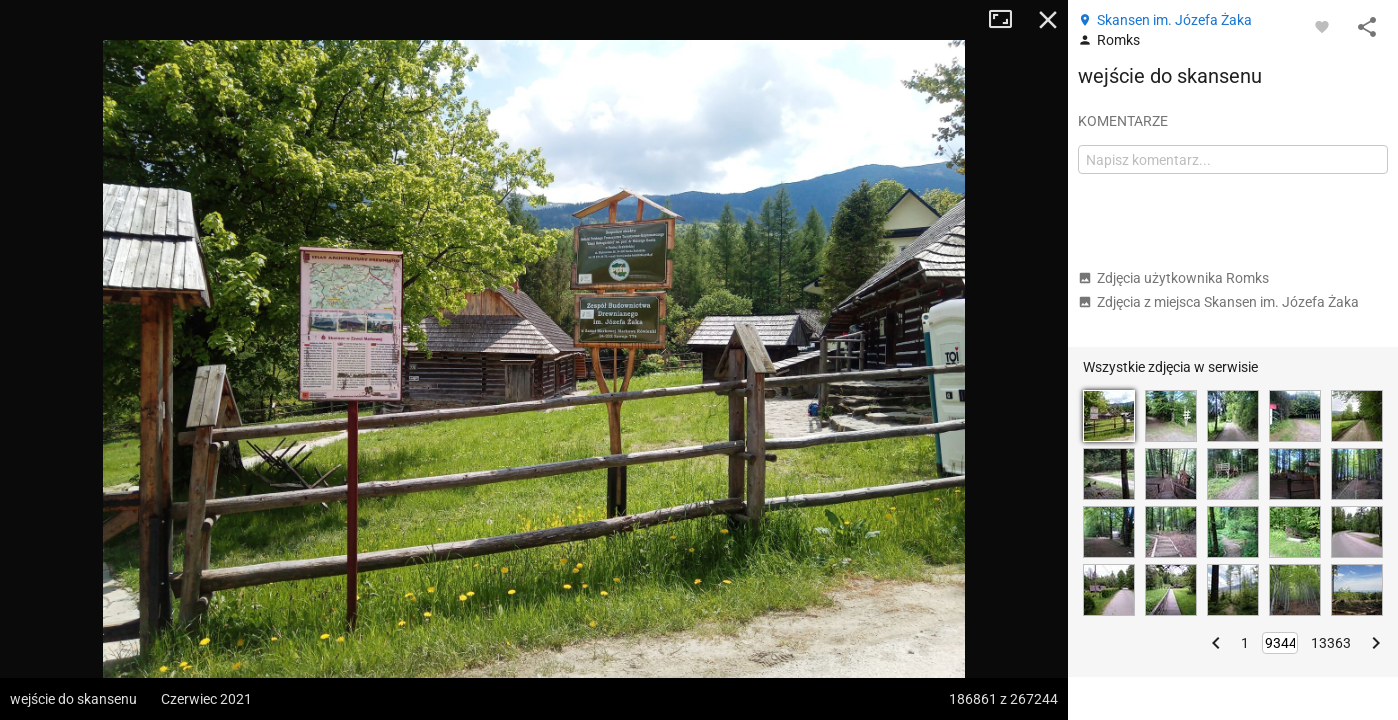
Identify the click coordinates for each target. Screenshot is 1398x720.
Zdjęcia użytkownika (1173, 278)
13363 (1331, 643)
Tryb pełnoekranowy (1008, 20)
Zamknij (1048, 20)
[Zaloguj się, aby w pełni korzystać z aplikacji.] (1322, 26)
